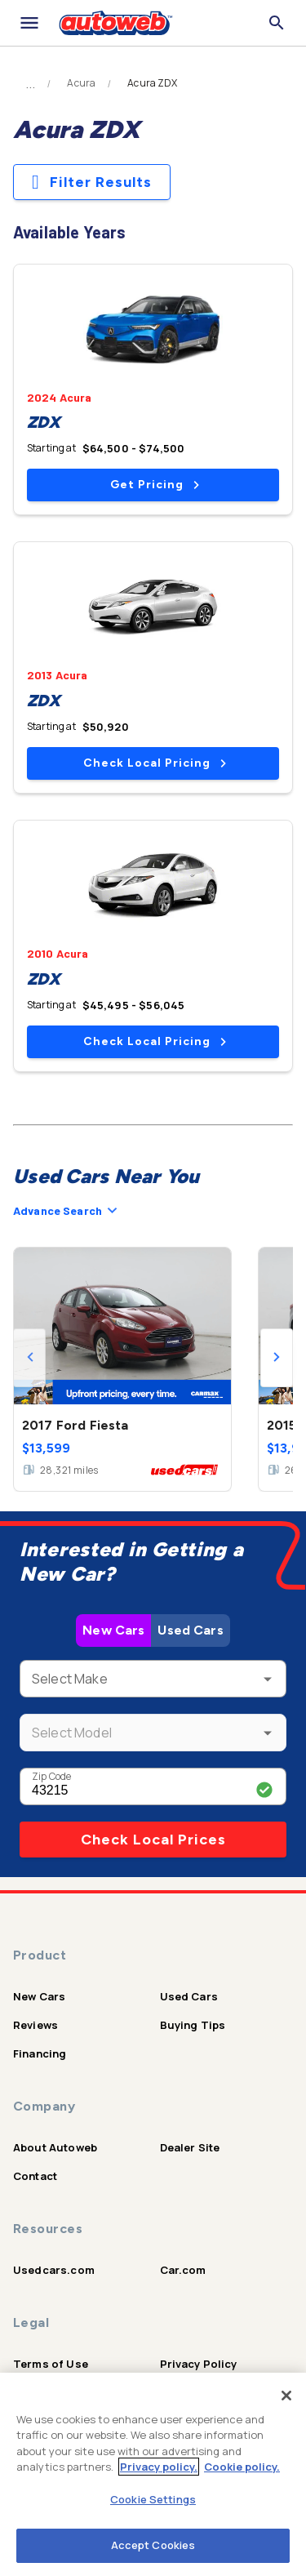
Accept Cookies (153, 2545)
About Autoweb (55, 2147)
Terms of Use (50, 2363)
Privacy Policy (198, 2363)
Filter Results (92, 182)
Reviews (35, 2025)
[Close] (286, 2396)
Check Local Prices (153, 1840)
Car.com (183, 2269)
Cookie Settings (153, 2499)
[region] (153, 2474)
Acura (81, 83)
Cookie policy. (242, 2466)
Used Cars (190, 1630)
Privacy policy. (158, 2466)
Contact (35, 2176)
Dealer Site (190, 2147)
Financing (39, 2053)
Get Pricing (154, 485)
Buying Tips (193, 2025)
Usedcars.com (54, 2269)
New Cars (113, 1630)
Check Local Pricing (154, 763)
